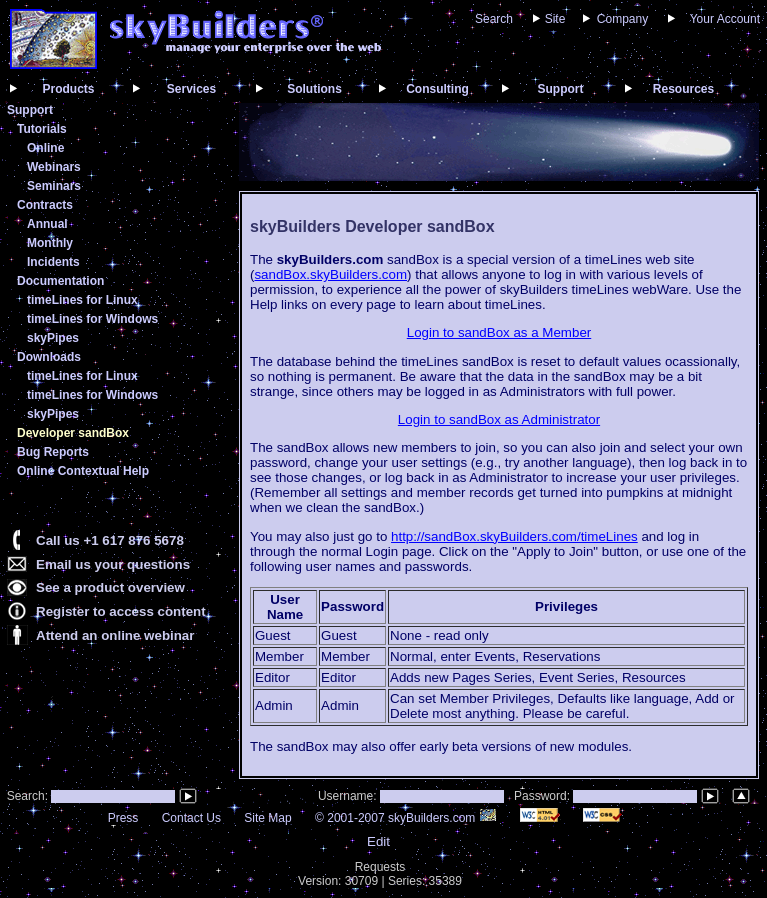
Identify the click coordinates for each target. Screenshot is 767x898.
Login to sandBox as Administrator (499, 419)
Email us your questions (113, 564)
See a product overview (110, 587)
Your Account (725, 19)
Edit (378, 841)
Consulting (437, 89)
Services (191, 89)
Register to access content (121, 611)
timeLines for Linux (82, 300)
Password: (543, 796)
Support (561, 89)
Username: (349, 796)
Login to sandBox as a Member (499, 332)
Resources (683, 89)
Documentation (60, 281)
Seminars (54, 186)
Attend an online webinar (115, 635)
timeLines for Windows (92, 319)
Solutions (314, 89)
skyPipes (53, 338)
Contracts (45, 205)
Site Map (267, 818)
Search (494, 19)
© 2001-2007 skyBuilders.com (406, 818)
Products (68, 89)
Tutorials (42, 129)
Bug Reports (53, 452)
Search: (25, 796)
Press (123, 818)
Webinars (54, 167)
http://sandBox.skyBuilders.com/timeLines (514, 536)
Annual (47, 224)
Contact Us (191, 818)
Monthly (50, 243)
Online (45, 148)
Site (555, 19)
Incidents (53, 262)
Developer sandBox (73, 433)
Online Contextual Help (83, 471)
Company (622, 19)
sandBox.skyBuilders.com (330, 274)
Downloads (49, 357)
